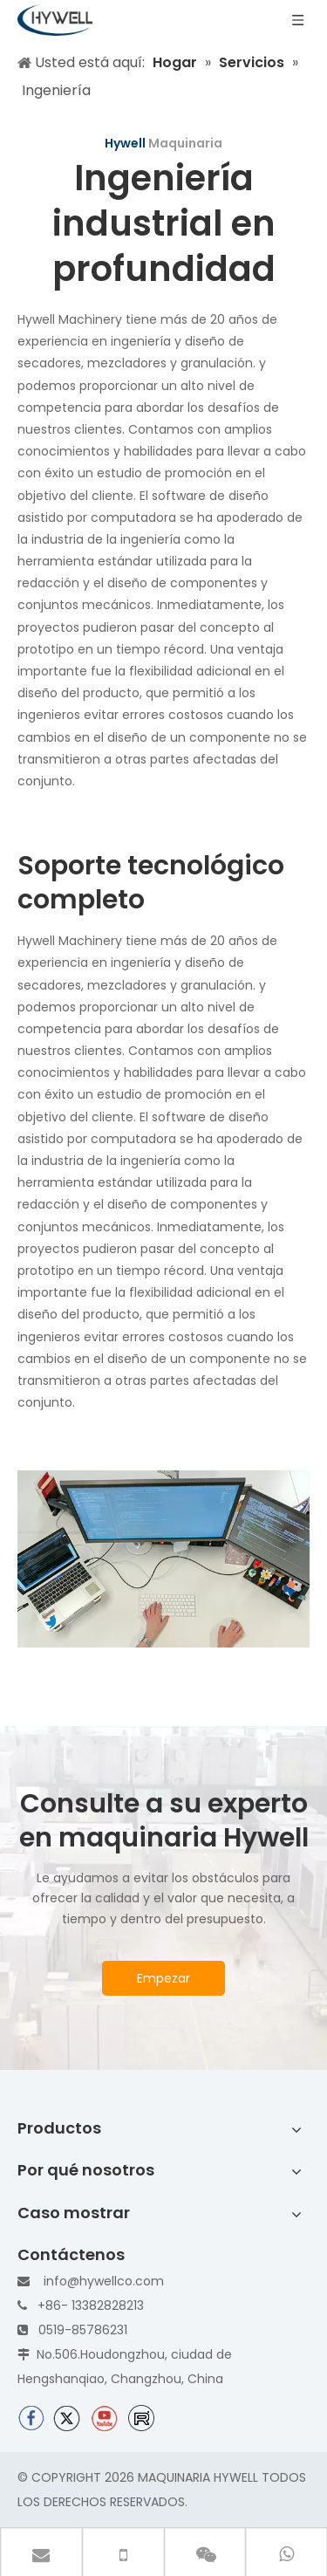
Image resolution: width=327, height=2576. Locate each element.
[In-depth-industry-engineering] (163, 1558)
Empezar (163, 1978)
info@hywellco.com (104, 2281)
